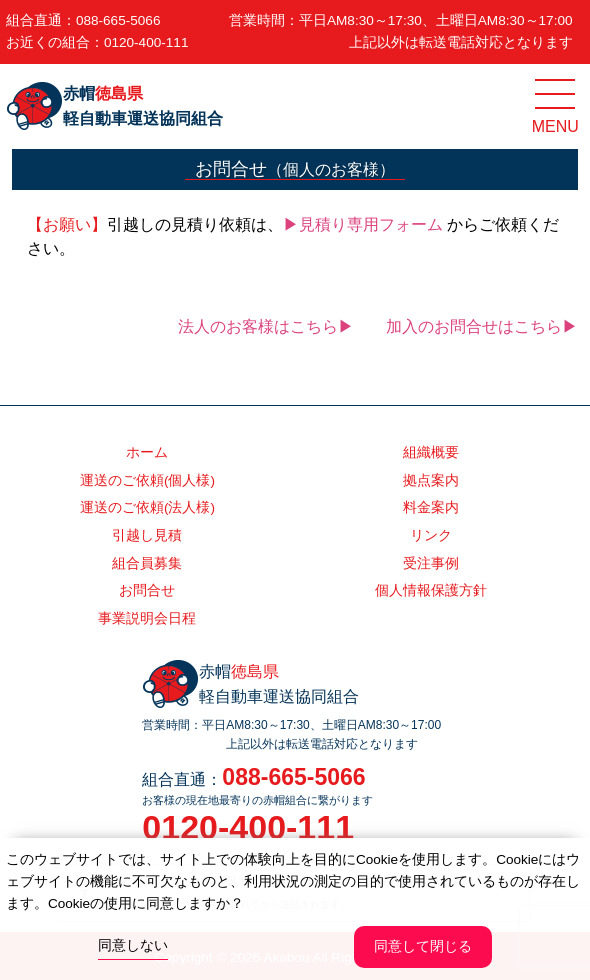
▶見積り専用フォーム (363, 224)
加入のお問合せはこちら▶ (482, 326)
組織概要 (431, 452)
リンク (431, 535)
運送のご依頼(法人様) (147, 507)
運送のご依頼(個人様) (147, 480)
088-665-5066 (118, 20)
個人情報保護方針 (431, 590)
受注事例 (431, 563)
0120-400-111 (146, 42)
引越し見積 (147, 535)
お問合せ (147, 590)
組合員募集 (147, 563)
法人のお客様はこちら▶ (266, 326)
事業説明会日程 (147, 618)
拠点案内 (431, 480)
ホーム (147, 452)
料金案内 (431, 507)
